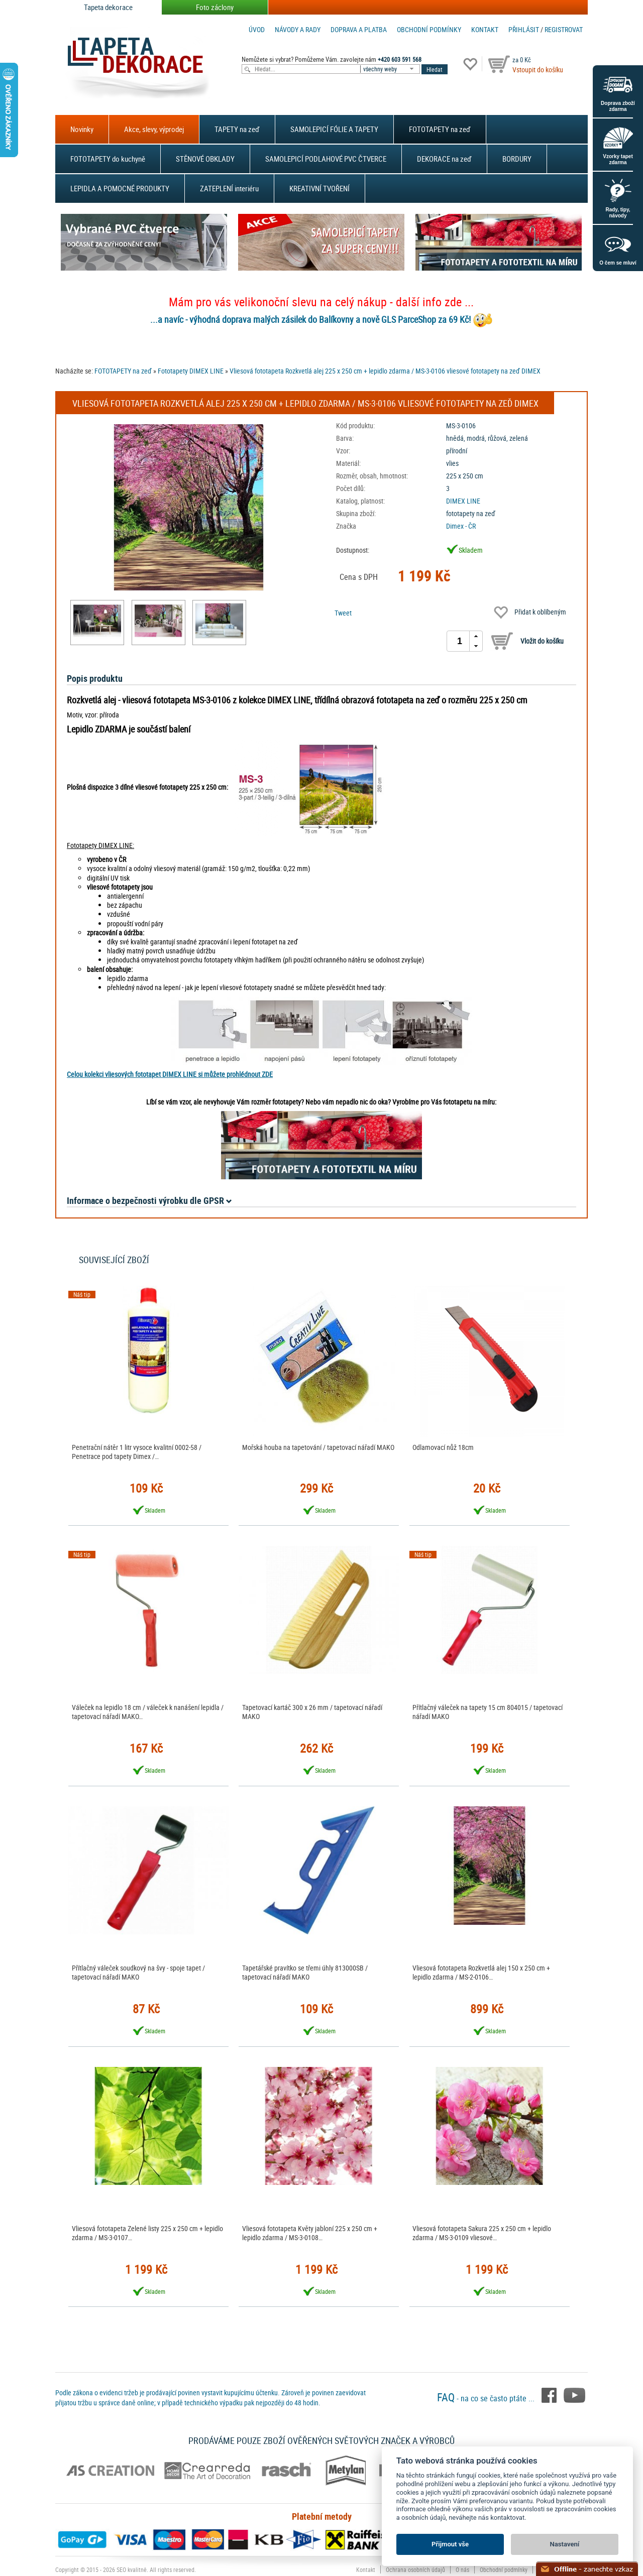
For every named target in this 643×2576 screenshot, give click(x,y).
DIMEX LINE (463, 501)
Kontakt (484, 29)
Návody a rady (297, 29)
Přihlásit (523, 29)
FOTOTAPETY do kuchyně (107, 159)
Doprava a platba (359, 29)
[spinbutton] (460, 641)
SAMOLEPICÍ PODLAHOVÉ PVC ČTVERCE (325, 159)
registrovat (564, 29)
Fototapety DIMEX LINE (191, 371)
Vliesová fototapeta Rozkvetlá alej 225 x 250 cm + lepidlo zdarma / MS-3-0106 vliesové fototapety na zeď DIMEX (385, 371)
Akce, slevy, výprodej (154, 129)
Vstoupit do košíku (537, 69)
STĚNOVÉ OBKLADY (205, 159)
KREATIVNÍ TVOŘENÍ (319, 188)
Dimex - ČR (461, 526)
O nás (462, 2569)
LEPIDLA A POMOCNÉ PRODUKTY (119, 188)
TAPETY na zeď (237, 129)
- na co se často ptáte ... (487, 2398)
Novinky (81, 129)
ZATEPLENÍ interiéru (229, 188)
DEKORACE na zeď (444, 159)
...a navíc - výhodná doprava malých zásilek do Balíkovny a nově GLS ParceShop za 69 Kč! (310, 319)
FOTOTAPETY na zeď (440, 129)
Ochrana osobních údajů (415, 2569)
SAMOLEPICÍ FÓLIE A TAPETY (334, 129)
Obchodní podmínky (429, 29)
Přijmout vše (450, 2544)
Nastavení (565, 2544)
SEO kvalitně (132, 2569)
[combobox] (390, 69)
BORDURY (516, 159)
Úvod (257, 29)
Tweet (343, 613)
